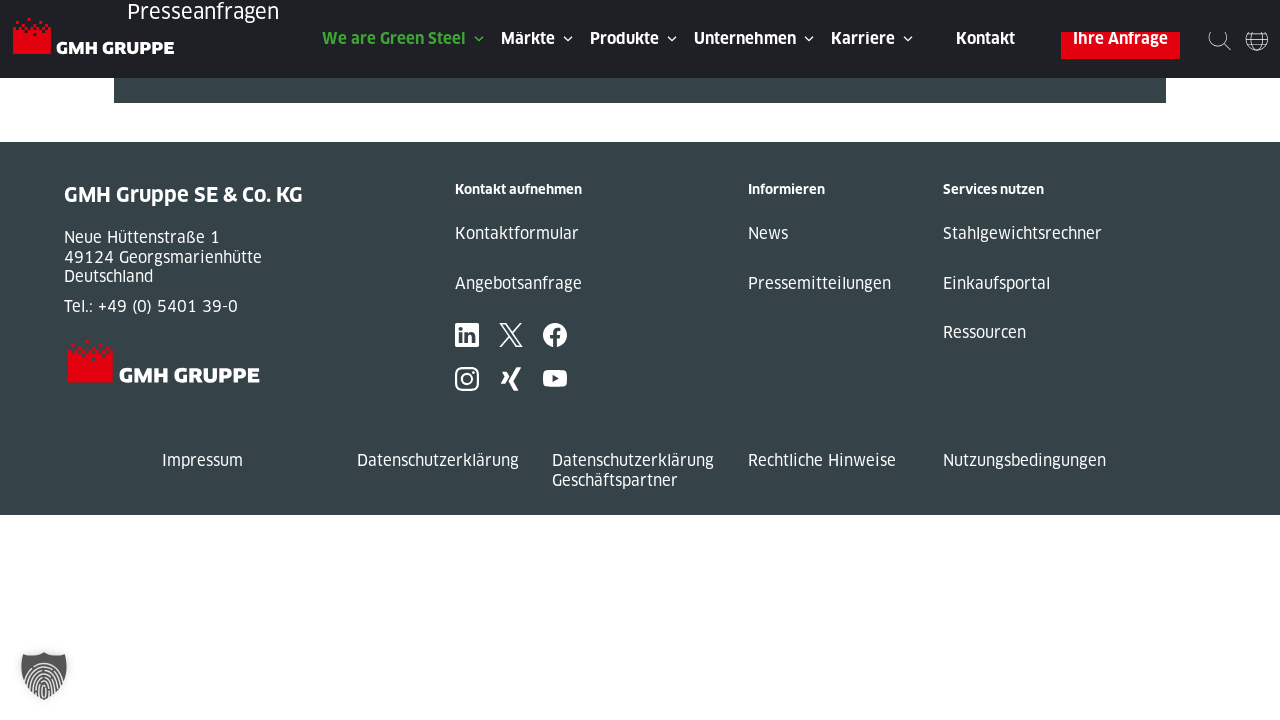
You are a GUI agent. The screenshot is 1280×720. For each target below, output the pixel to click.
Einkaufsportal (996, 283)
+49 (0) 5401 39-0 (168, 306)
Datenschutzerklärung (438, 460)
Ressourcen (984, 332)
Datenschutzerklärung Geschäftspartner (633, 470)
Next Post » (157, 132)
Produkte (624, 38)
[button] (44, 676)
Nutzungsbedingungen (1024, 460)
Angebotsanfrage (518, 283)
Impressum (202, 460)
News (768, 233)
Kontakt (985, 38)
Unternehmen (745, 38)
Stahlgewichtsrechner (1022, 233)
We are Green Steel (394, 38)
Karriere (863, 38)
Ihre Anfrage (1120, 38)
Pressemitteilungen (819, 283)
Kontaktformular (517, 233)
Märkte (528, 38)
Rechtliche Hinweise (822, 460)
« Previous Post (172, 112)
